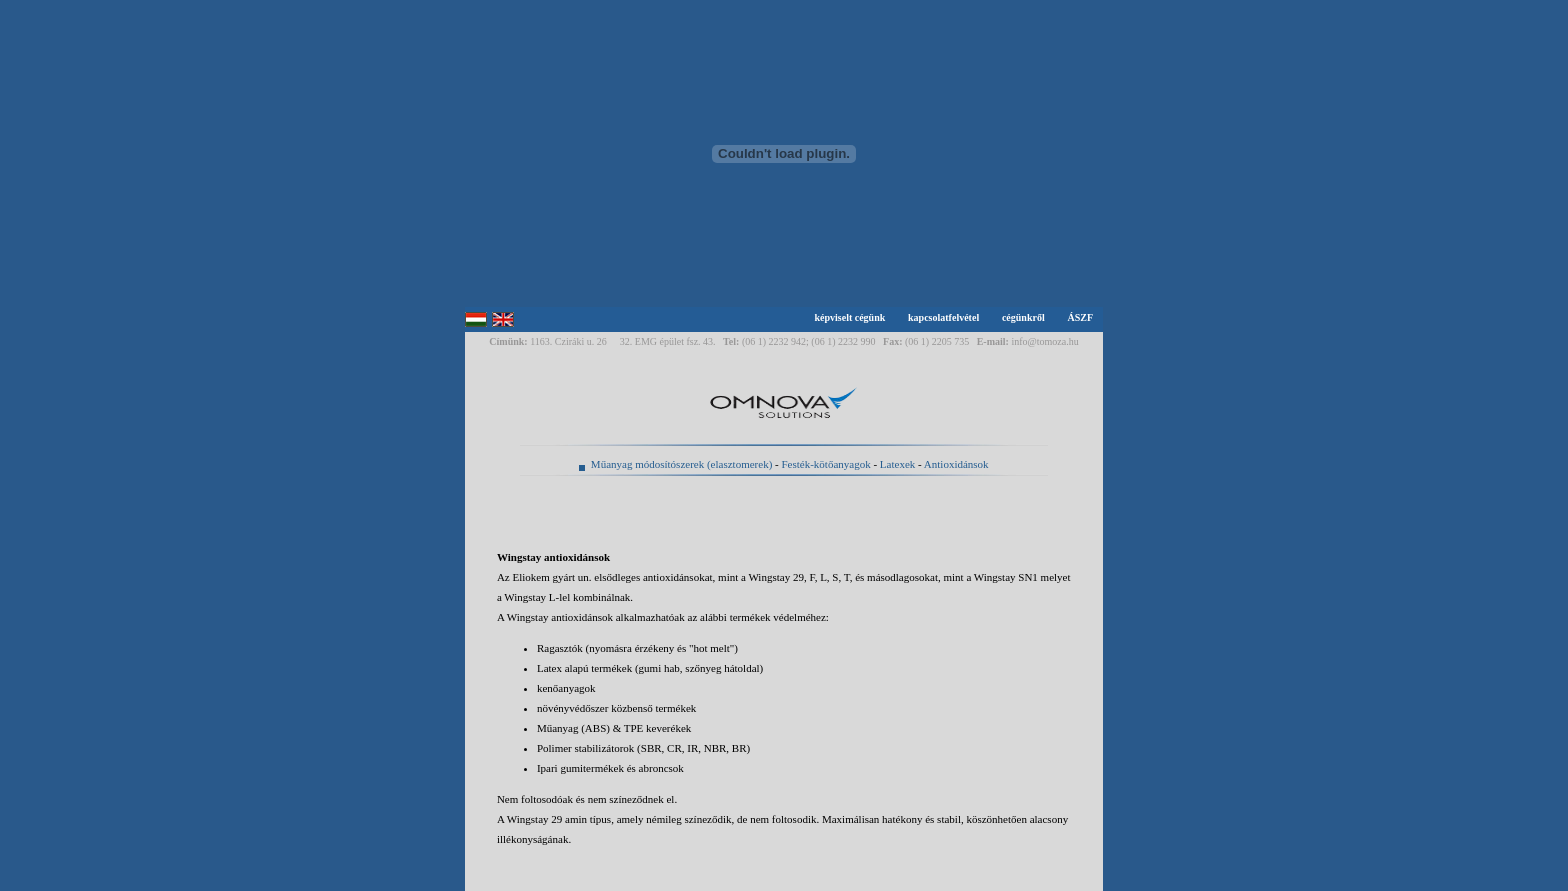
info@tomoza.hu (1044, 341)
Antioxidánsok (956, 464)
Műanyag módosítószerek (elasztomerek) (681, 464)
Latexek (897, 464)
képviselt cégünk (849, 317)
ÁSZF (1080, 317)
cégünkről (1023, 317)
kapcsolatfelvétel (943, 317)
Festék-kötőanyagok (825, 464)
